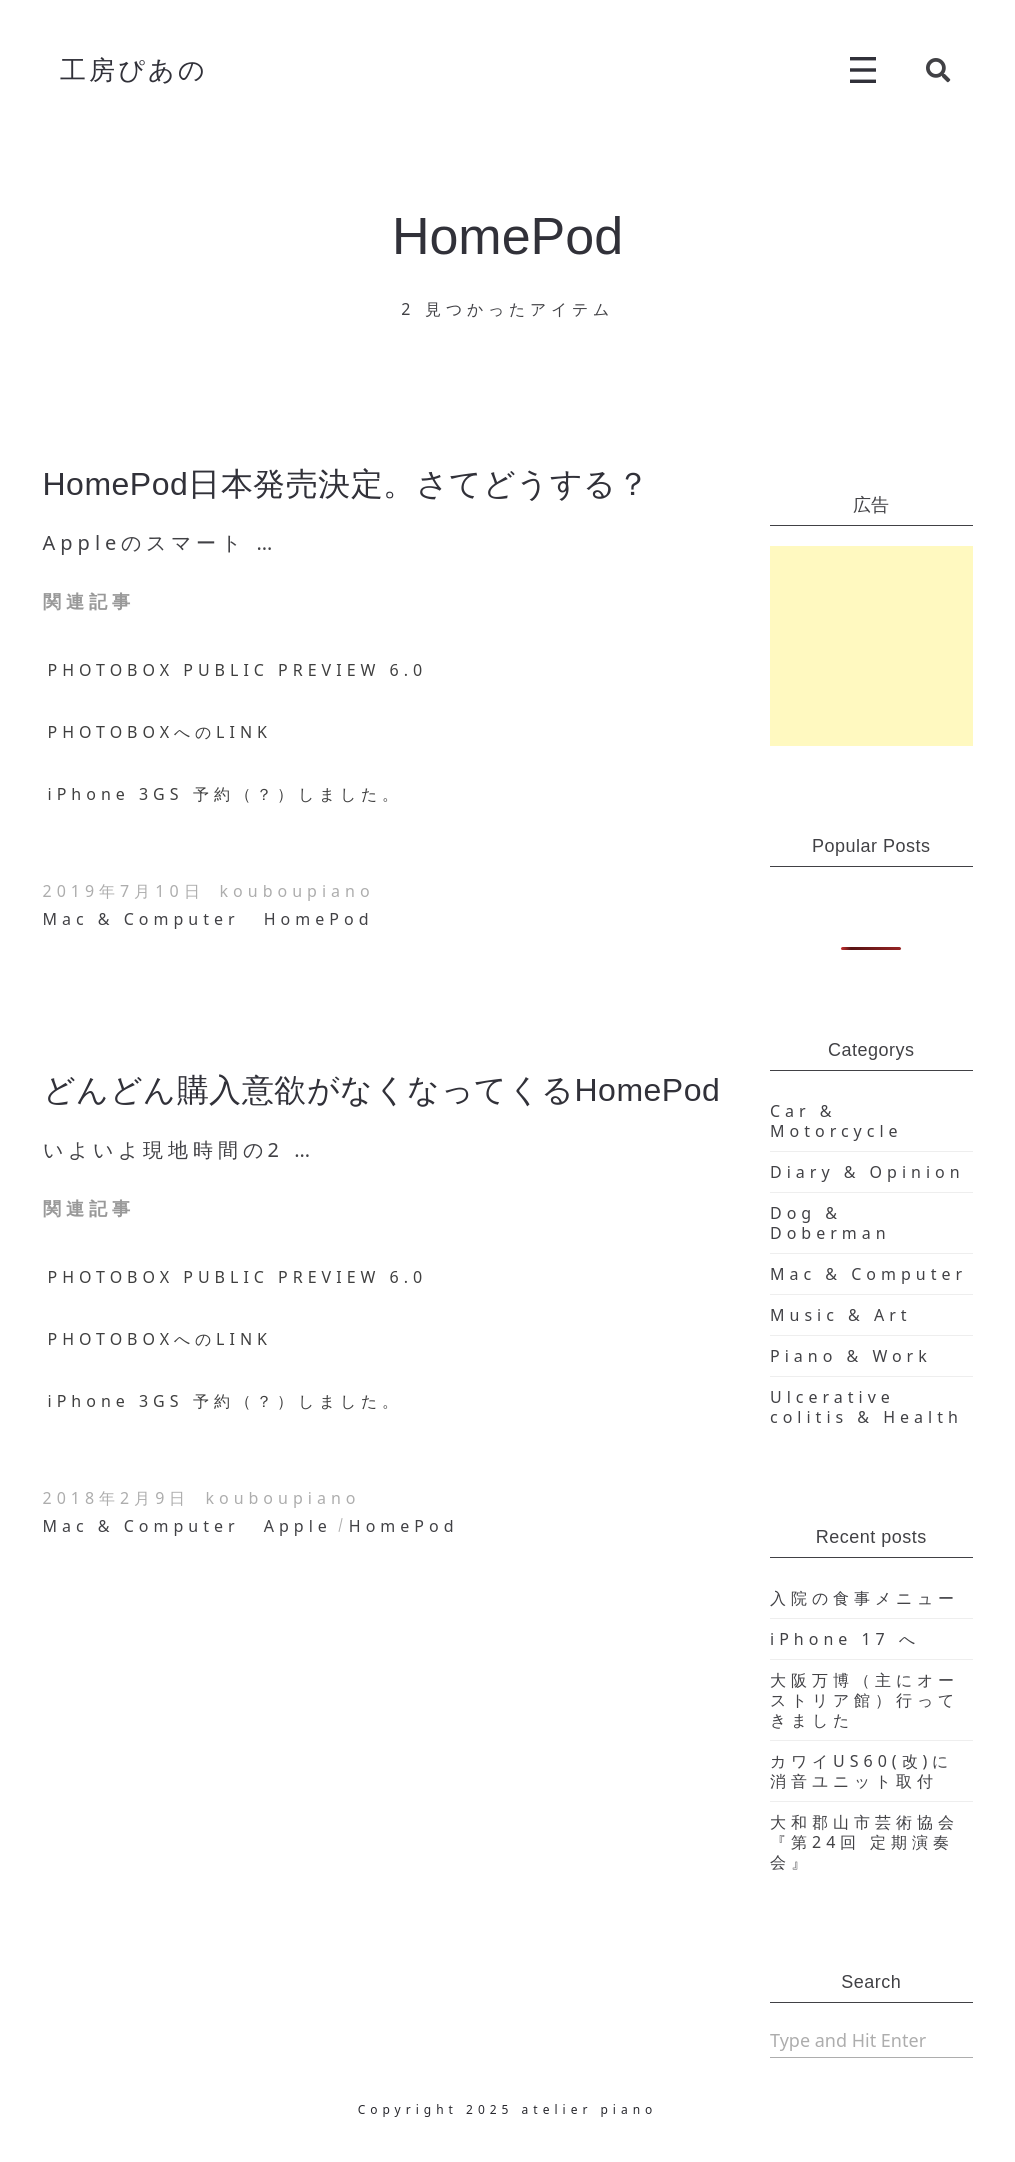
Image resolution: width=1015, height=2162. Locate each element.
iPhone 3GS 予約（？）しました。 (225, 794)
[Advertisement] (871, 646)
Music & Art (841, 1315)
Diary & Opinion (867, 1172)
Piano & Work (851, 1356)
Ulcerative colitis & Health (866, 1407)
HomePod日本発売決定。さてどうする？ (346, 484)
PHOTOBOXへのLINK (160, 732)
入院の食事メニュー (864, 1598)
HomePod (319, 919)
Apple (298, 1526)
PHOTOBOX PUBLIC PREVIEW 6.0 (238, 670)
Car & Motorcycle (836, 1121)
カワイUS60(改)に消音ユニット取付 (861, 1771)
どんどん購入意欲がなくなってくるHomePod (382, 1090)
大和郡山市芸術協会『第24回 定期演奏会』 (864, 1842)
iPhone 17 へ (845, 1639)
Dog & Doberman (830, 1223)
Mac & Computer (141, 919)
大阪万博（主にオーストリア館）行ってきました (864, 1700)
